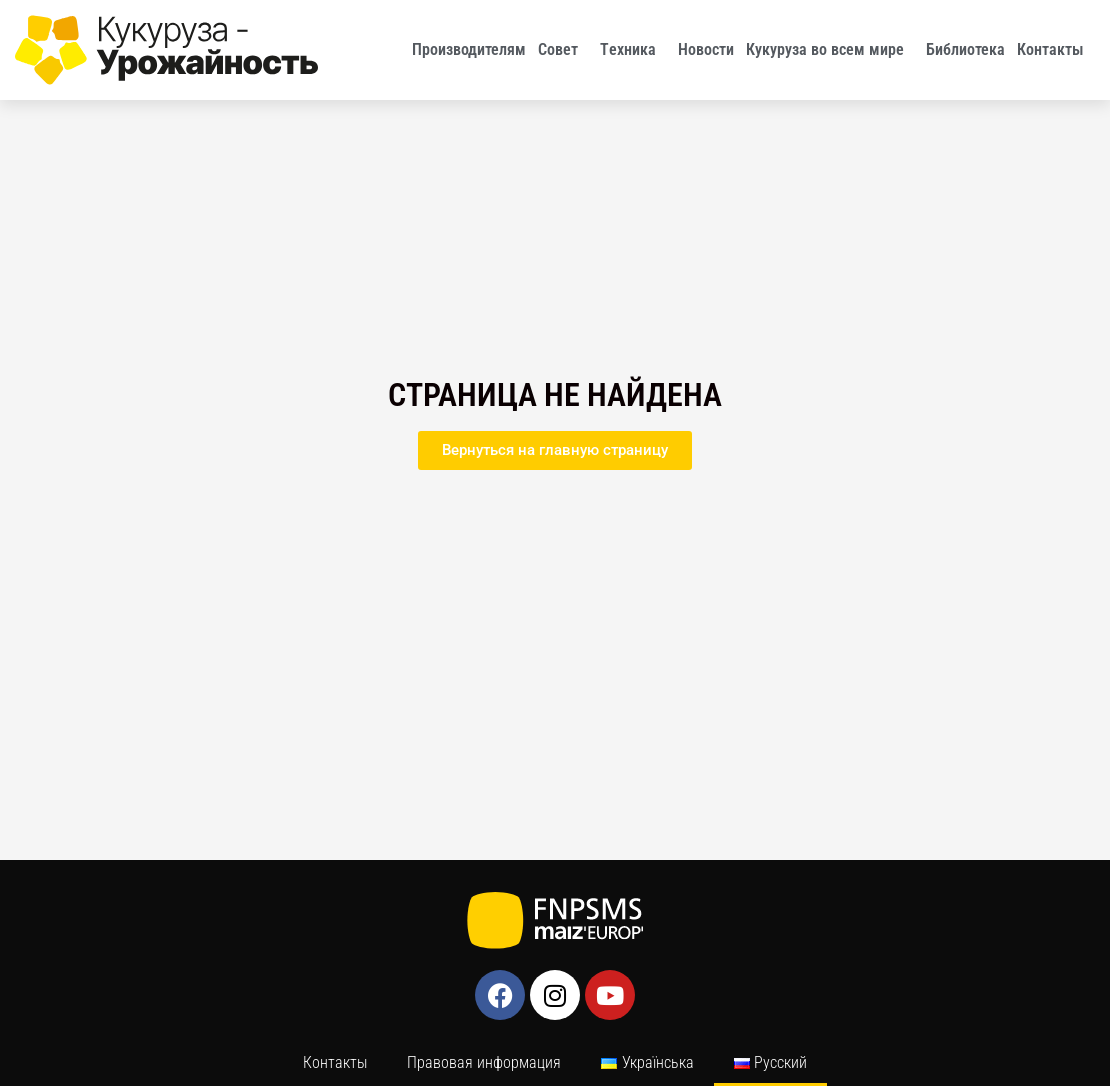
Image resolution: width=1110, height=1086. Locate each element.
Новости (706, 49)
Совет (563, 50)
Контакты (1055, 50)
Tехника (633, 50)
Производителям (469, 49)
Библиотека (965, 49)
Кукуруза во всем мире (830, 50)
